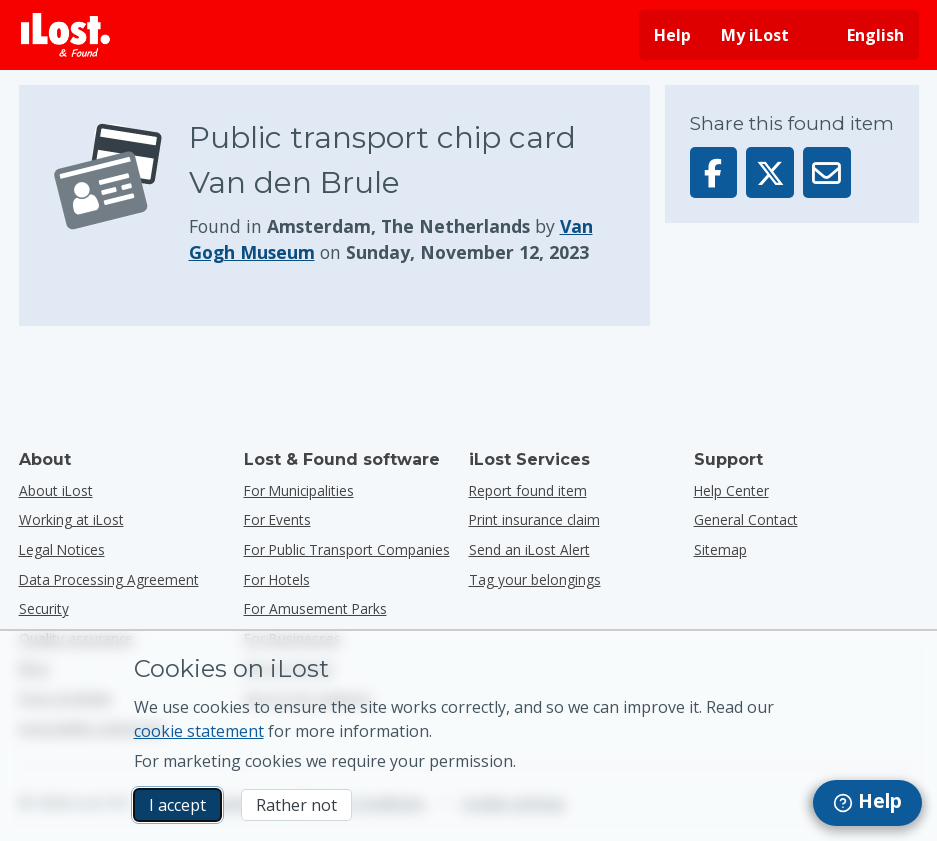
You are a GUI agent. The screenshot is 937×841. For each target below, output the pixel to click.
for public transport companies (347, 549)
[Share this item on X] (770, 172)
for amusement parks (315, 608)
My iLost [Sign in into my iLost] (755, 35)
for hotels (277, 579)
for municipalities (299, 490)
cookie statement (199, 731)
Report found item (528, 490)
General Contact (746, 519)
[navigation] (867, 803)
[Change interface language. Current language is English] (861, 35)
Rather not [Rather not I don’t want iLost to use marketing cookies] (296, 805)
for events (277, 519)
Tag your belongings (535, 579)
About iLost (56, 490)
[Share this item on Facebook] (714, 172)
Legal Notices (62, 549)
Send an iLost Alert (529, 549)
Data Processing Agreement (109, 579)
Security (44, 608)
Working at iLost (71, 519)
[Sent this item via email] (827, 172)
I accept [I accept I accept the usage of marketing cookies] (177, 805)
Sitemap (720, 549)
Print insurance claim (534, 519)
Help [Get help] (672, 35)
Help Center (731, 490)
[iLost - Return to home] (66, 35)
